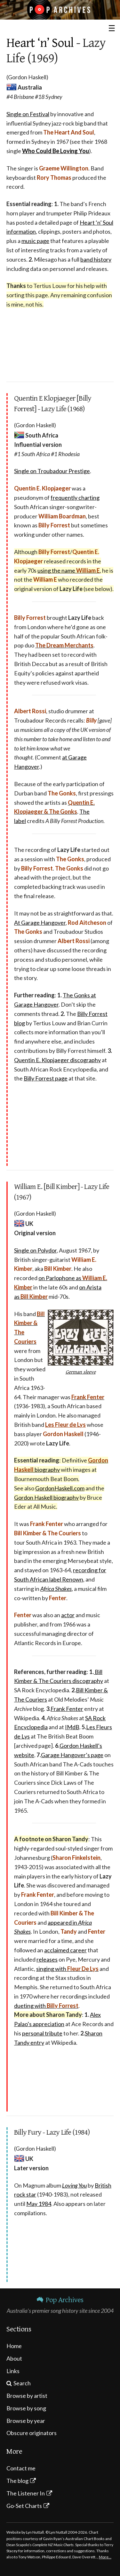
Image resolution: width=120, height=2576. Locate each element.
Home (14, 2345)
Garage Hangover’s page (72, 1754)
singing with (67, 1968)
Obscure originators (31, 2432)
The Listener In (25, 2493)
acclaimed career (65, 1950)
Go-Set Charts (24, 2505)
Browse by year (25, 2420)
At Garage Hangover (40, 922)
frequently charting (75, 497)
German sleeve (81, 1372)
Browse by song (26, 2408)
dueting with (46, 2005)
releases (47, 1959)
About (14, 2358)
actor (68, 1614)
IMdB (72, 1726)
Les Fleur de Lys (65, 1424)
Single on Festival (27, 113)
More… (105, 2556)
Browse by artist (26, 2395)
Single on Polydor (35, 1250)
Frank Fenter (67, 1708)
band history (95, 259)
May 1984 (38, 2203)
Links (13, 2370)
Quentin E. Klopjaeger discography (57, 1059)
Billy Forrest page (46, 1078)
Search (22, 2383)
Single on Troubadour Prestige (52, 470)
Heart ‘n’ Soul (40, 43)
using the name (68, 570)
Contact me (21, 2468)
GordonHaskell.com (59, 1488)
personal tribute (42, 2033)
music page (35, 240)
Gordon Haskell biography (46, 1497)
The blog (17, 2480)
